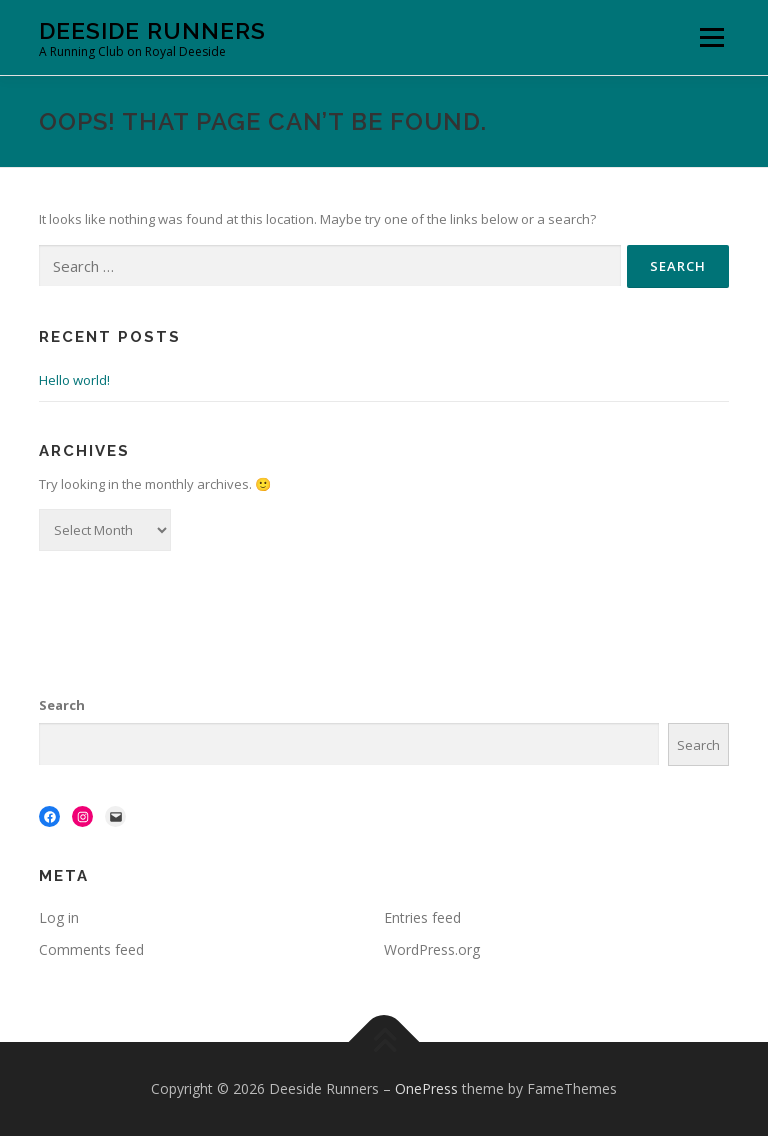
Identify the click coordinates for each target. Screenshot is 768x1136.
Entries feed (422, 917)
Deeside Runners (152, 30)
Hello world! (74, 380)
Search (62, 705)
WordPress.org (432, 949)
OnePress (426, 1088)
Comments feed (91, 949)
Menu (711, 37)
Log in (59, 917)
